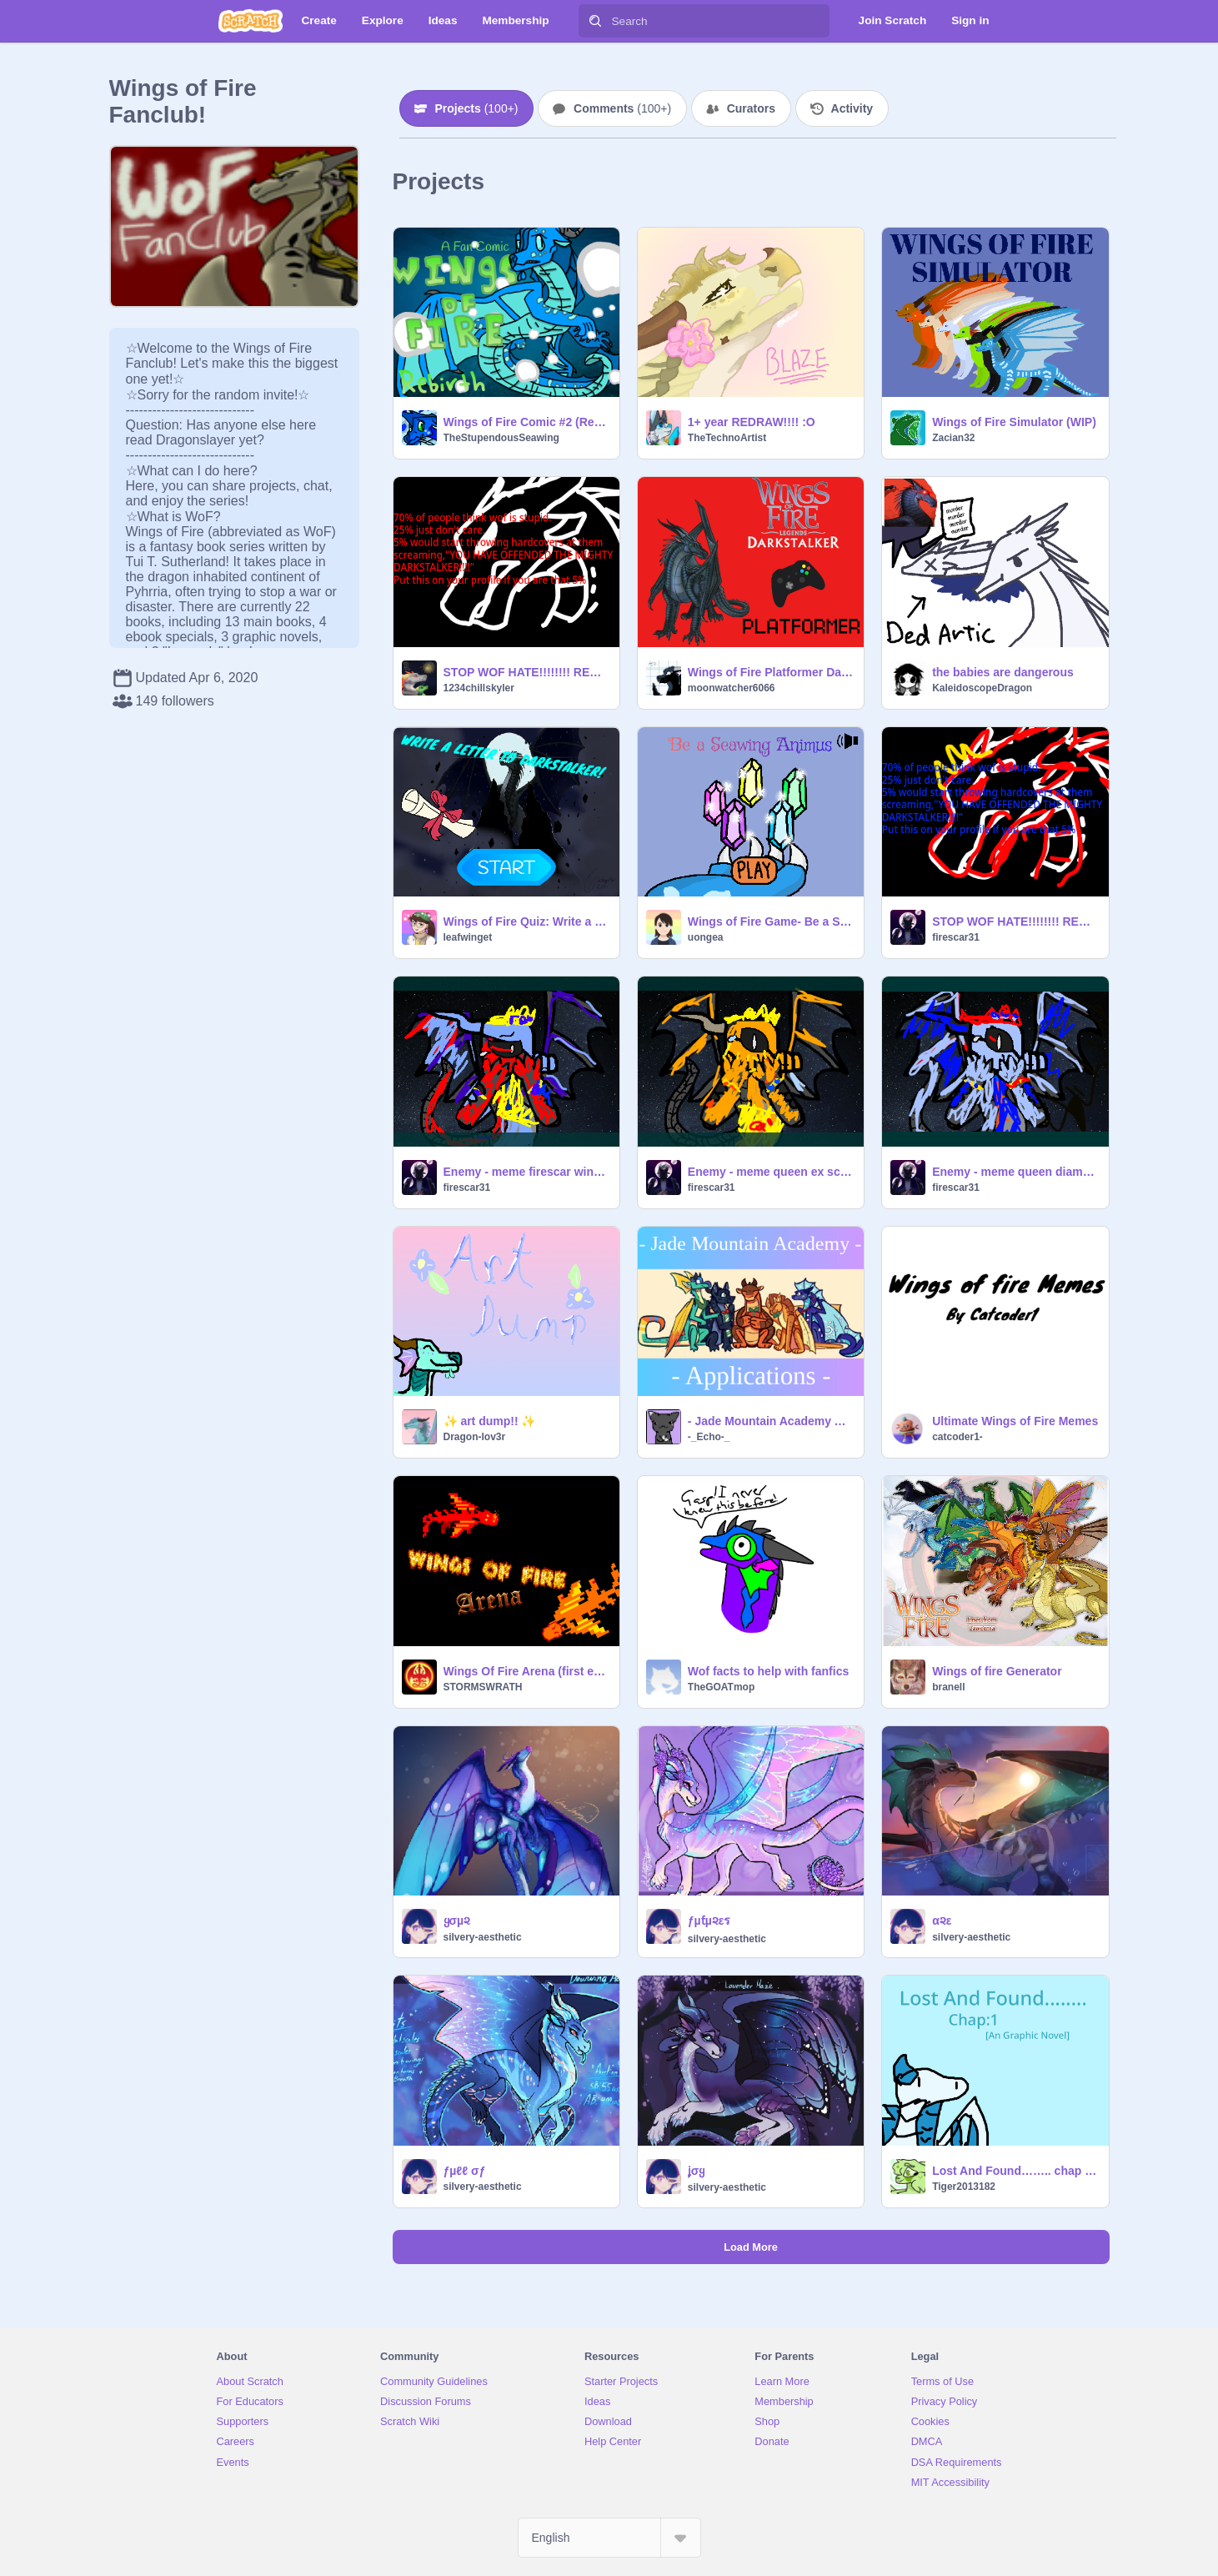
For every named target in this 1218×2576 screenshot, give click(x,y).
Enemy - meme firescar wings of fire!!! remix (526, 1171)
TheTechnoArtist (727, 438)
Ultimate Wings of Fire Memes (1015, 1421)
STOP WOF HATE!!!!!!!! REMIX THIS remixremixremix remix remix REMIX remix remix (1015, 921)
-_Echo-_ (709, 1437)
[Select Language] (609, 2538)
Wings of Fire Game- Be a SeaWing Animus (771, 921)
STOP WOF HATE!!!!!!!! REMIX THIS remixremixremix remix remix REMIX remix (526, 672)
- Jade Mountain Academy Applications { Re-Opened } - (771, 1421)
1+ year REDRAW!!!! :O (751, 422)
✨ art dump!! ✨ (490, 1421)
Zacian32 (953, 438)
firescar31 (956, 937)
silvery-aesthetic (483, 1937)
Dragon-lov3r (475, 1437)
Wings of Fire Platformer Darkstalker (771, 672)
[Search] (595, 21)
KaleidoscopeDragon (982, 688)
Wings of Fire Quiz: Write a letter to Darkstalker (526, 921)
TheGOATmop (721, 1687)
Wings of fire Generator (996, 1671)
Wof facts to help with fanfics (768, 1671)
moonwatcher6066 (731, 688)
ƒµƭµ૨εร (709, 1920)
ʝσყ (696, 2170)
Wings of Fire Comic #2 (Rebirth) (526, 422)
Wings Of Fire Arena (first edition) (526, 1671)
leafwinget (468, 937)
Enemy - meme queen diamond (1015, 1171)
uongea (706, 937)
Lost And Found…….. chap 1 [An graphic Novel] (1015, 2170)
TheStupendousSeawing (501, 438)
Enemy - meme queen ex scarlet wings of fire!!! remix (771, 1171)
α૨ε (941, 1920)
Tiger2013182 (963, 2186)
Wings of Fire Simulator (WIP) (1014, 422)
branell (948, 1687)
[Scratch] (250, 21)
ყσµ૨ (457, 1920)
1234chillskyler (479, 688)
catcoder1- (957, 1437)
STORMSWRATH (483, 1687)
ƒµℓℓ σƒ (465, 2170)
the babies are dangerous (1003, 672)
